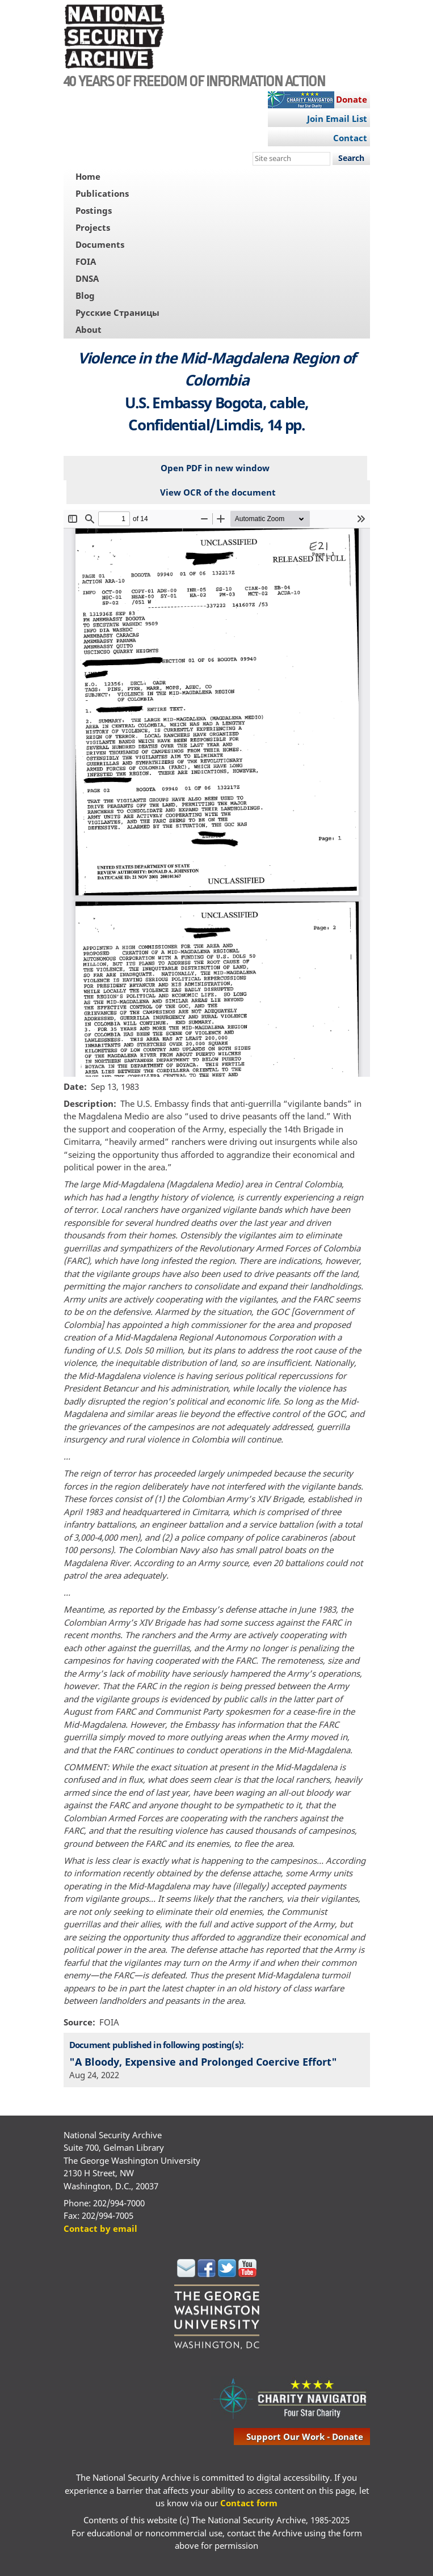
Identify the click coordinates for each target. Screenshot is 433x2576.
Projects (92, 227)
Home (87, 176)
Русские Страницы (117, 312)
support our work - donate (304, 2436)
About (88, 329)
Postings (93, 210)
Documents (99, 244)
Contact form (249, 2503)
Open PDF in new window (215, 467)
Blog (85, 295)
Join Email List (337, 118)
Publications (102, 193)
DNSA (87, 278)
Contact (350, 137)
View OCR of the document (218, 492)
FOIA (85, 261)
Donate (351, 99)
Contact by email (100, 2228)
